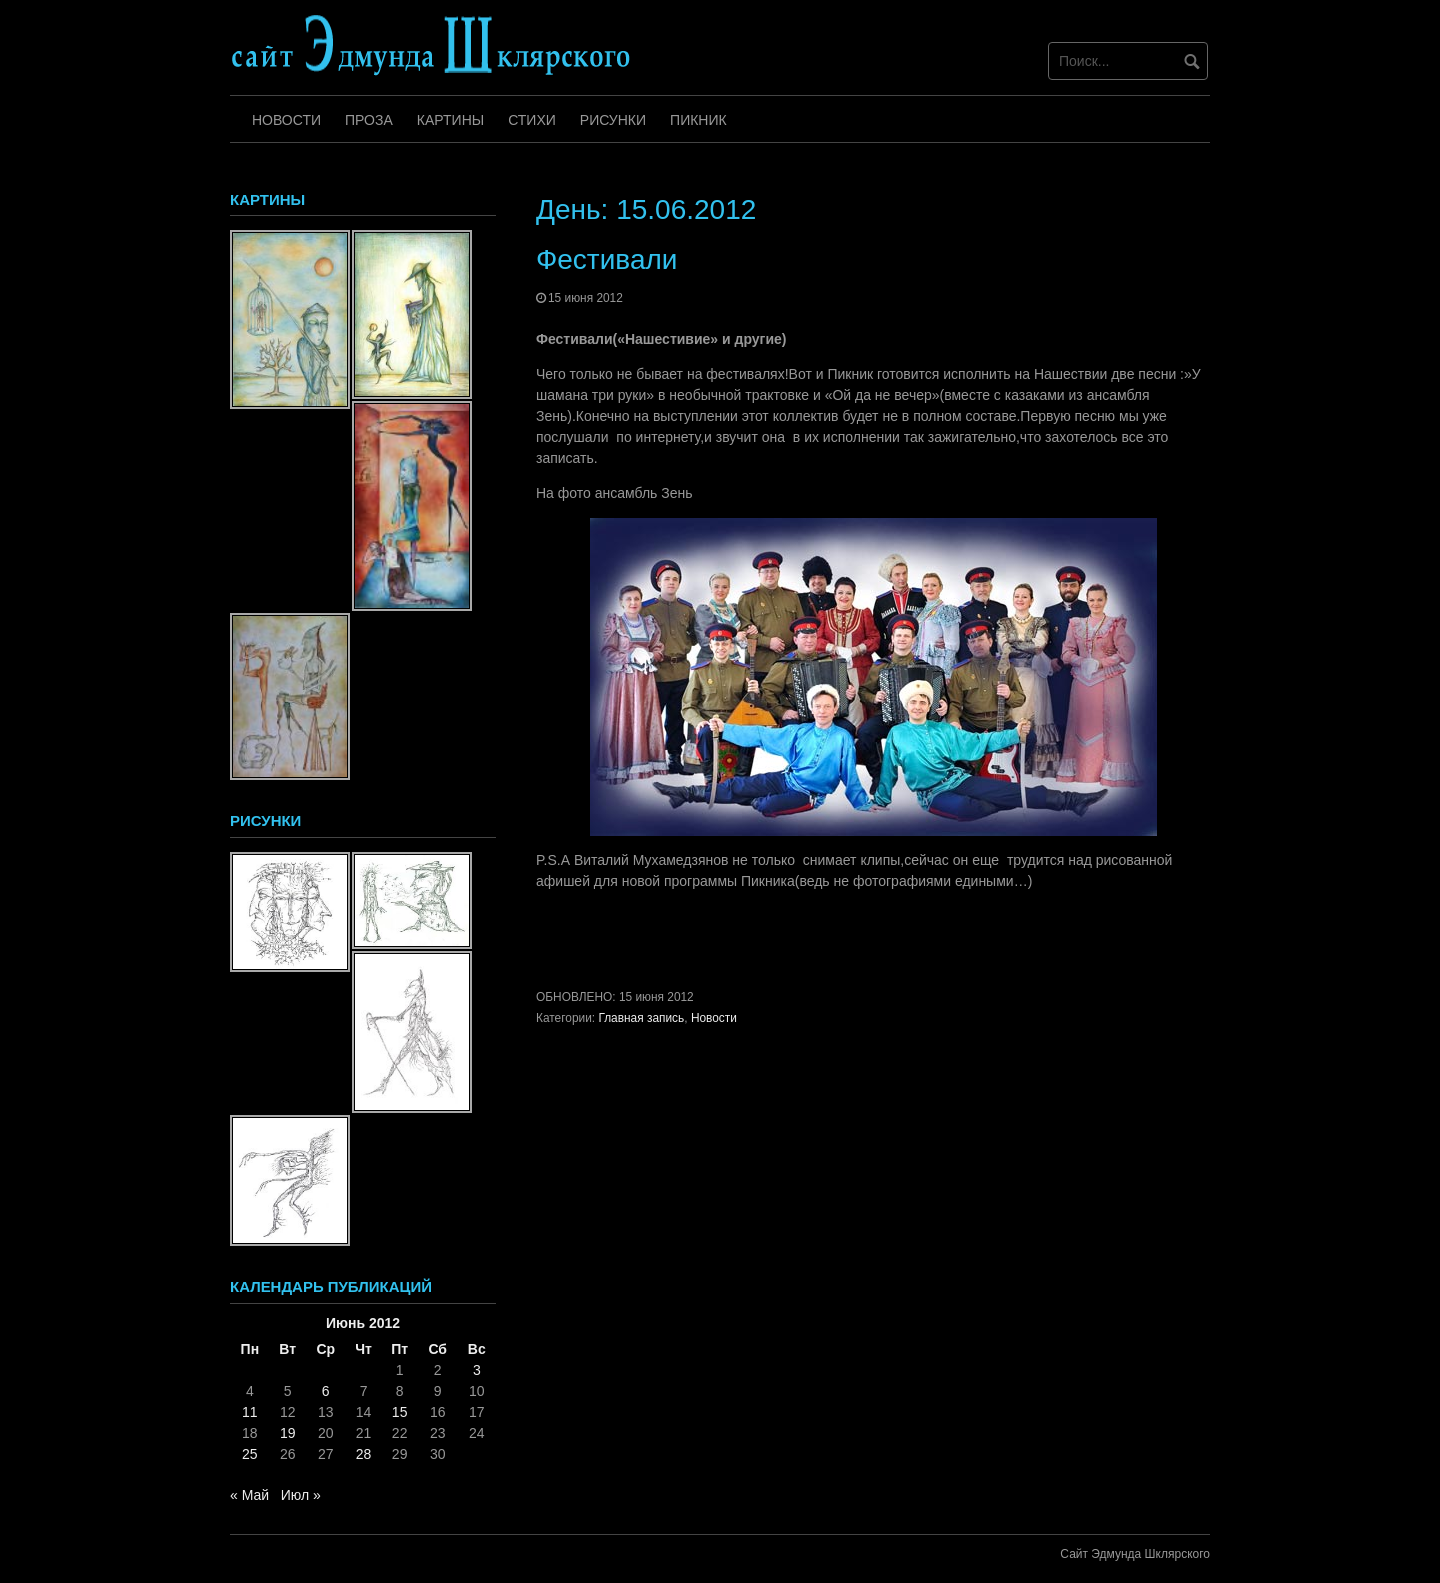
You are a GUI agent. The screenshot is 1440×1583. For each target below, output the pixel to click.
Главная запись (641, 1018)
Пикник (698, 120)
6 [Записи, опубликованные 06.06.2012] (326, 1391)
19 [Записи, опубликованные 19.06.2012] (288, 1433)
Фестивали (606, 259)
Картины (450, 120)
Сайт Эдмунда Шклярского (1135, 1554)
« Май (249, 1495)
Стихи (532, 120)
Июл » (301, 1495)
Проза (369, 120)
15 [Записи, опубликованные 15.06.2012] (400, 1412)
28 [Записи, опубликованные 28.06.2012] (364, 1454)
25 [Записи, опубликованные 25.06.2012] (250, 1454)
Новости (286, 120)
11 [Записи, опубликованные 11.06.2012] (250, 1412)
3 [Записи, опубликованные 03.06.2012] (477, 1370)
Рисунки (613, 120)
